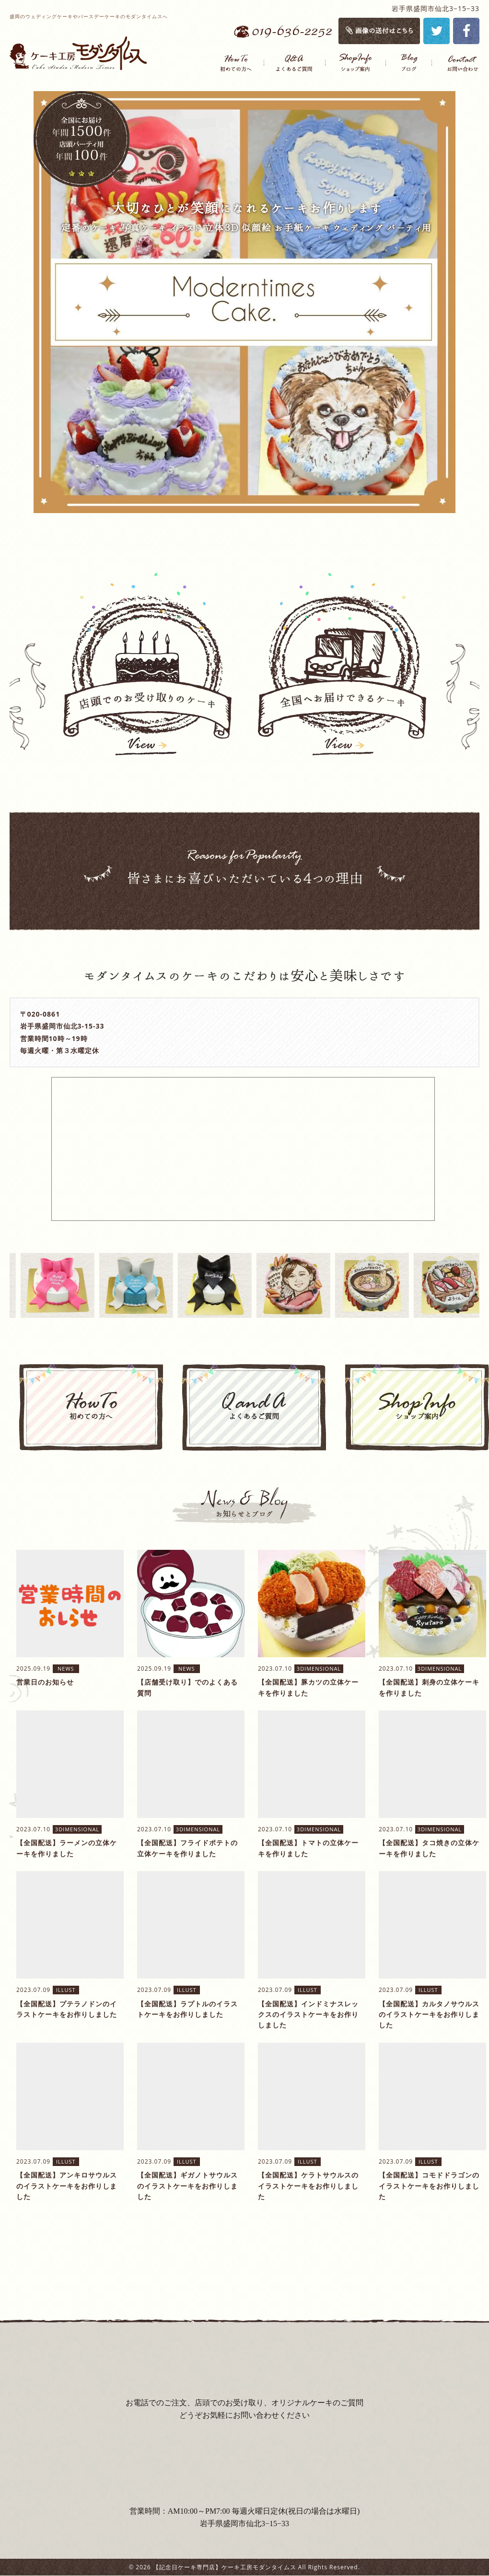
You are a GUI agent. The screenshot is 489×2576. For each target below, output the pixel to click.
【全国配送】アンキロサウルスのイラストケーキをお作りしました (66, 2185)
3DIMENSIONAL (319, 1668)
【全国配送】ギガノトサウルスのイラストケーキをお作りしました (187, 2185)
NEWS (66, 1668)
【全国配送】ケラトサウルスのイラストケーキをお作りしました (308, 2185)
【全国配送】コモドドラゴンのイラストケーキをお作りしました (429, 2185)
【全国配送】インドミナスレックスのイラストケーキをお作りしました (308, 2014)
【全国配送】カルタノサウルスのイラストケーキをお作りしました (429, 2014)
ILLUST (66, 1989)
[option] (244, 302)
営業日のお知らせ (45, 1681)
